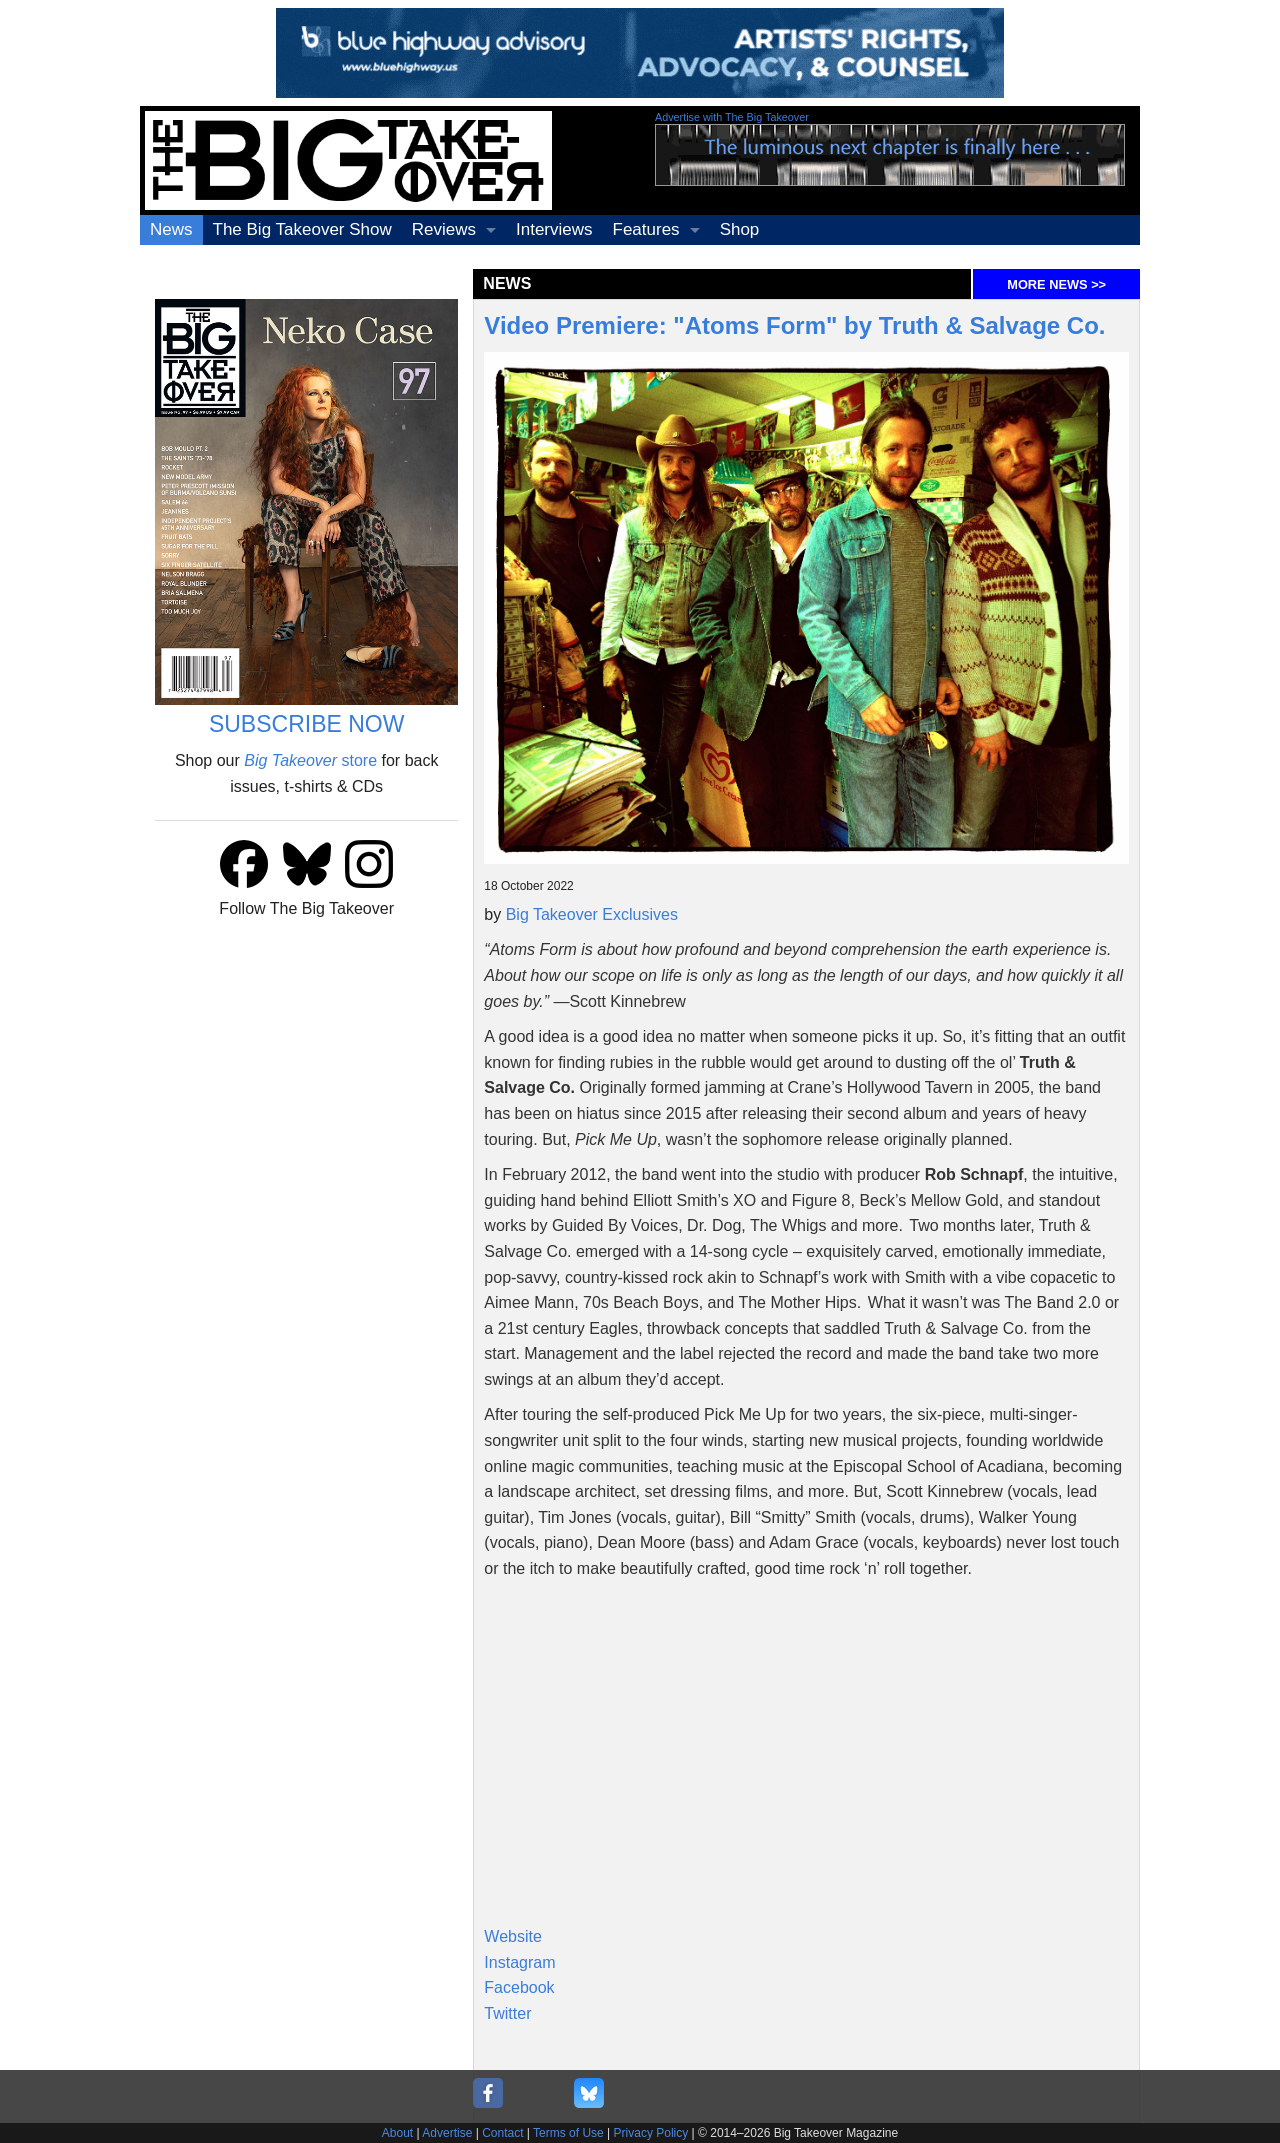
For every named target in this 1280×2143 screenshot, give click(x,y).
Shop (740, 229)
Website (513, 1936)
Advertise (447, 2133)
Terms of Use (568, 2133)
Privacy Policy (651, 2133)
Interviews (554, 229)
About (397, 2133)
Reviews (444, 229)
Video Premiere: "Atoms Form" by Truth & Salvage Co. (794, 325)
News (171, 229)
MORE (1056, 284)
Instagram (519, 1962)
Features (646, 229)
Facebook (519, 1987)
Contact (502, 2133)
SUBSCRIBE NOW (307, 724)
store (310, 760)
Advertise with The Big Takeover (732, 117)
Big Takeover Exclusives (592, 914)
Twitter (507, 2013)
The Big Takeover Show (302, 229)
